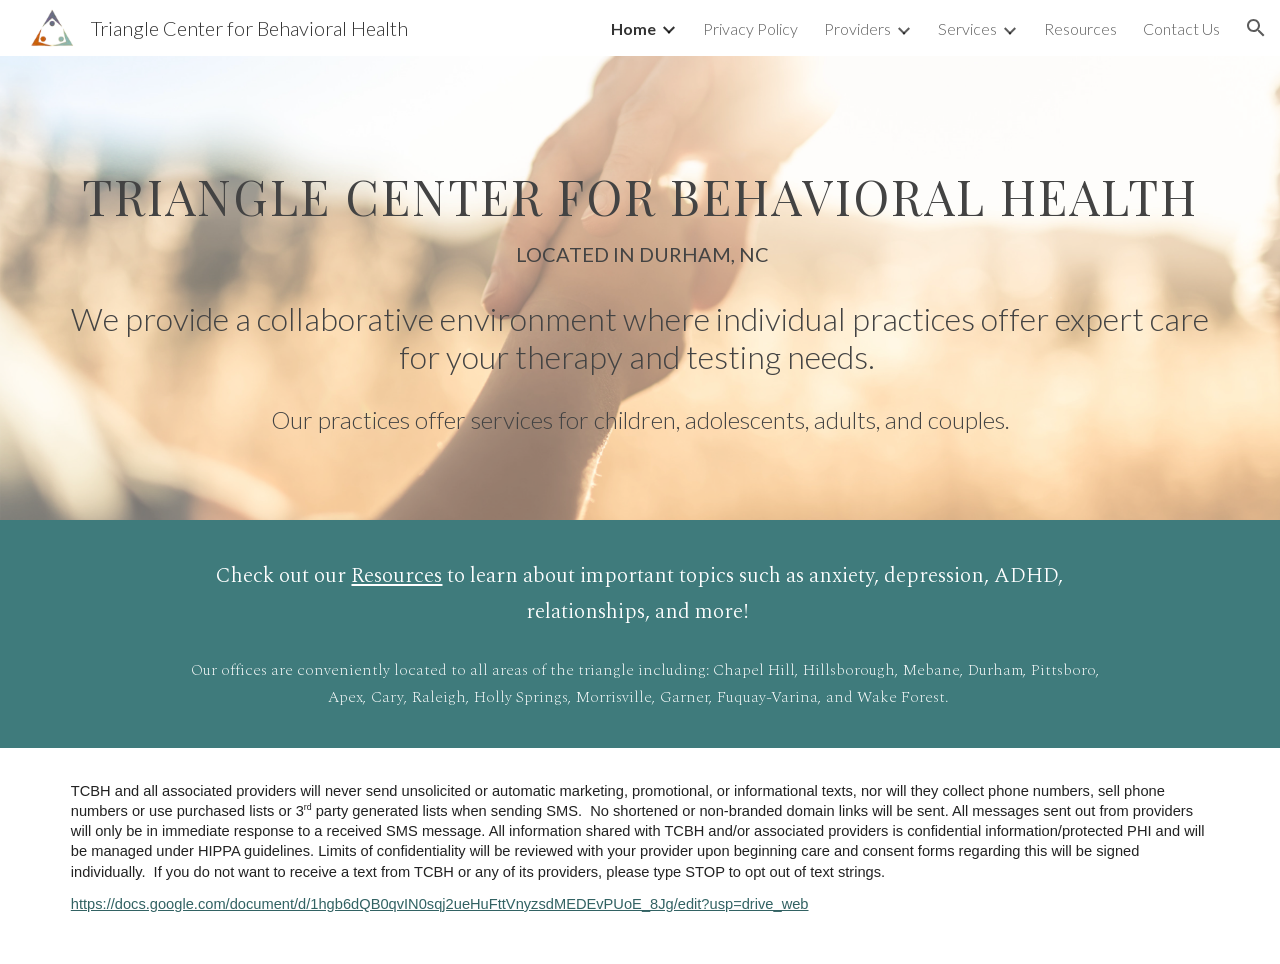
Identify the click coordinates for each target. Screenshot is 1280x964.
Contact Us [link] (1181, 28)
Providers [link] (857, 28)
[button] (1256, 28)
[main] (640, 206)
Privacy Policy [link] (750, 28)
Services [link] (967, 28)
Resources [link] (1080, 28)
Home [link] (633, 28)
